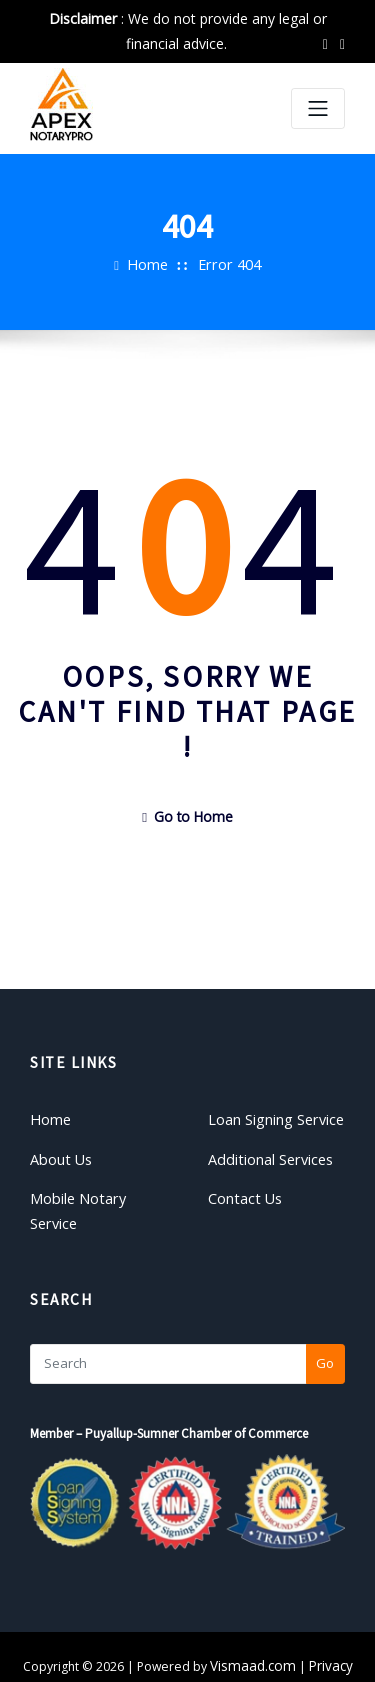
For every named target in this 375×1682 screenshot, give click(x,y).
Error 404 (227, 264)
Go (325, 1325)
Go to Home (188, 814)
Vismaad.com (254, 1627)
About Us (57, 1150)
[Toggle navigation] (318, 108)
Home (152, 264)
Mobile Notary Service (96, 1186)
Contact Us (240, 1186)
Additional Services (266, 1150)
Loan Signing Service (270, 1113)
